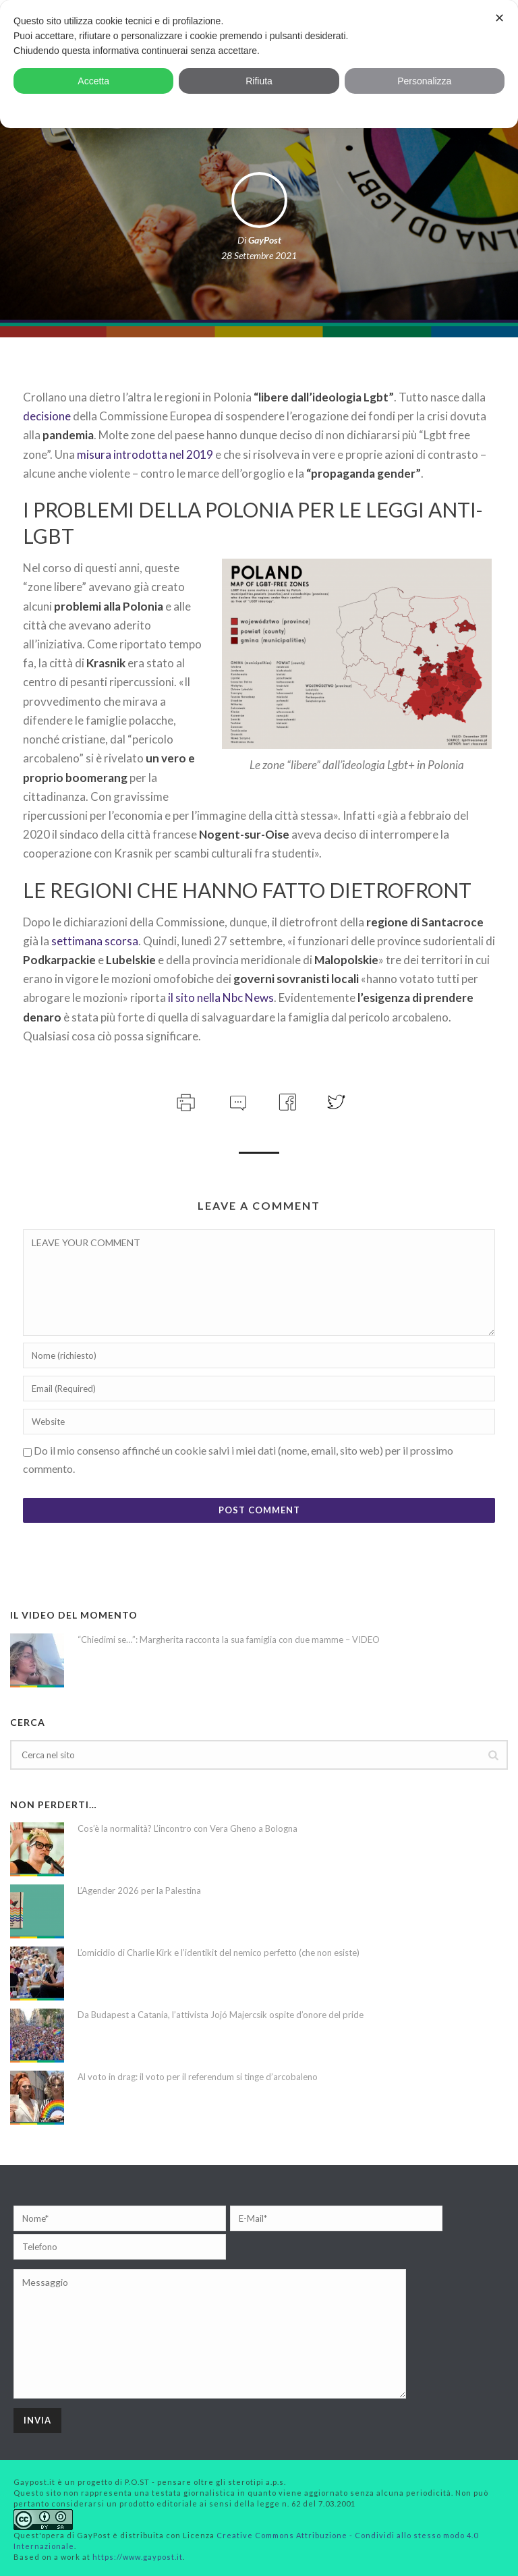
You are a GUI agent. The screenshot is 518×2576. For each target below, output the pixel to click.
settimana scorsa (94, 941)
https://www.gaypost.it (137, 2556)
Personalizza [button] (424, 81)
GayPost (264, 240)
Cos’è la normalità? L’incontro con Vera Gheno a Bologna (187, 1828)
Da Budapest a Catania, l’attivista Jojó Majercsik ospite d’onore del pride (221, 2014)
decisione (47, 416)
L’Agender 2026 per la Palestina (139, 1890)
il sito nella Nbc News (221, 997)
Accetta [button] (93, 81)
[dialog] (259, 64)
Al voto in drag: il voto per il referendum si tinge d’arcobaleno (198, 2076)
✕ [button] (499, 18)
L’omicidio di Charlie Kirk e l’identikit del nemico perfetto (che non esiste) (218, 1952)
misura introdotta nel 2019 (145, 454)
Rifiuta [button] (259, 81)
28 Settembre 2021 (259, 255)
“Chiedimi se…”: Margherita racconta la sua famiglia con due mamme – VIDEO (229, 1639)
